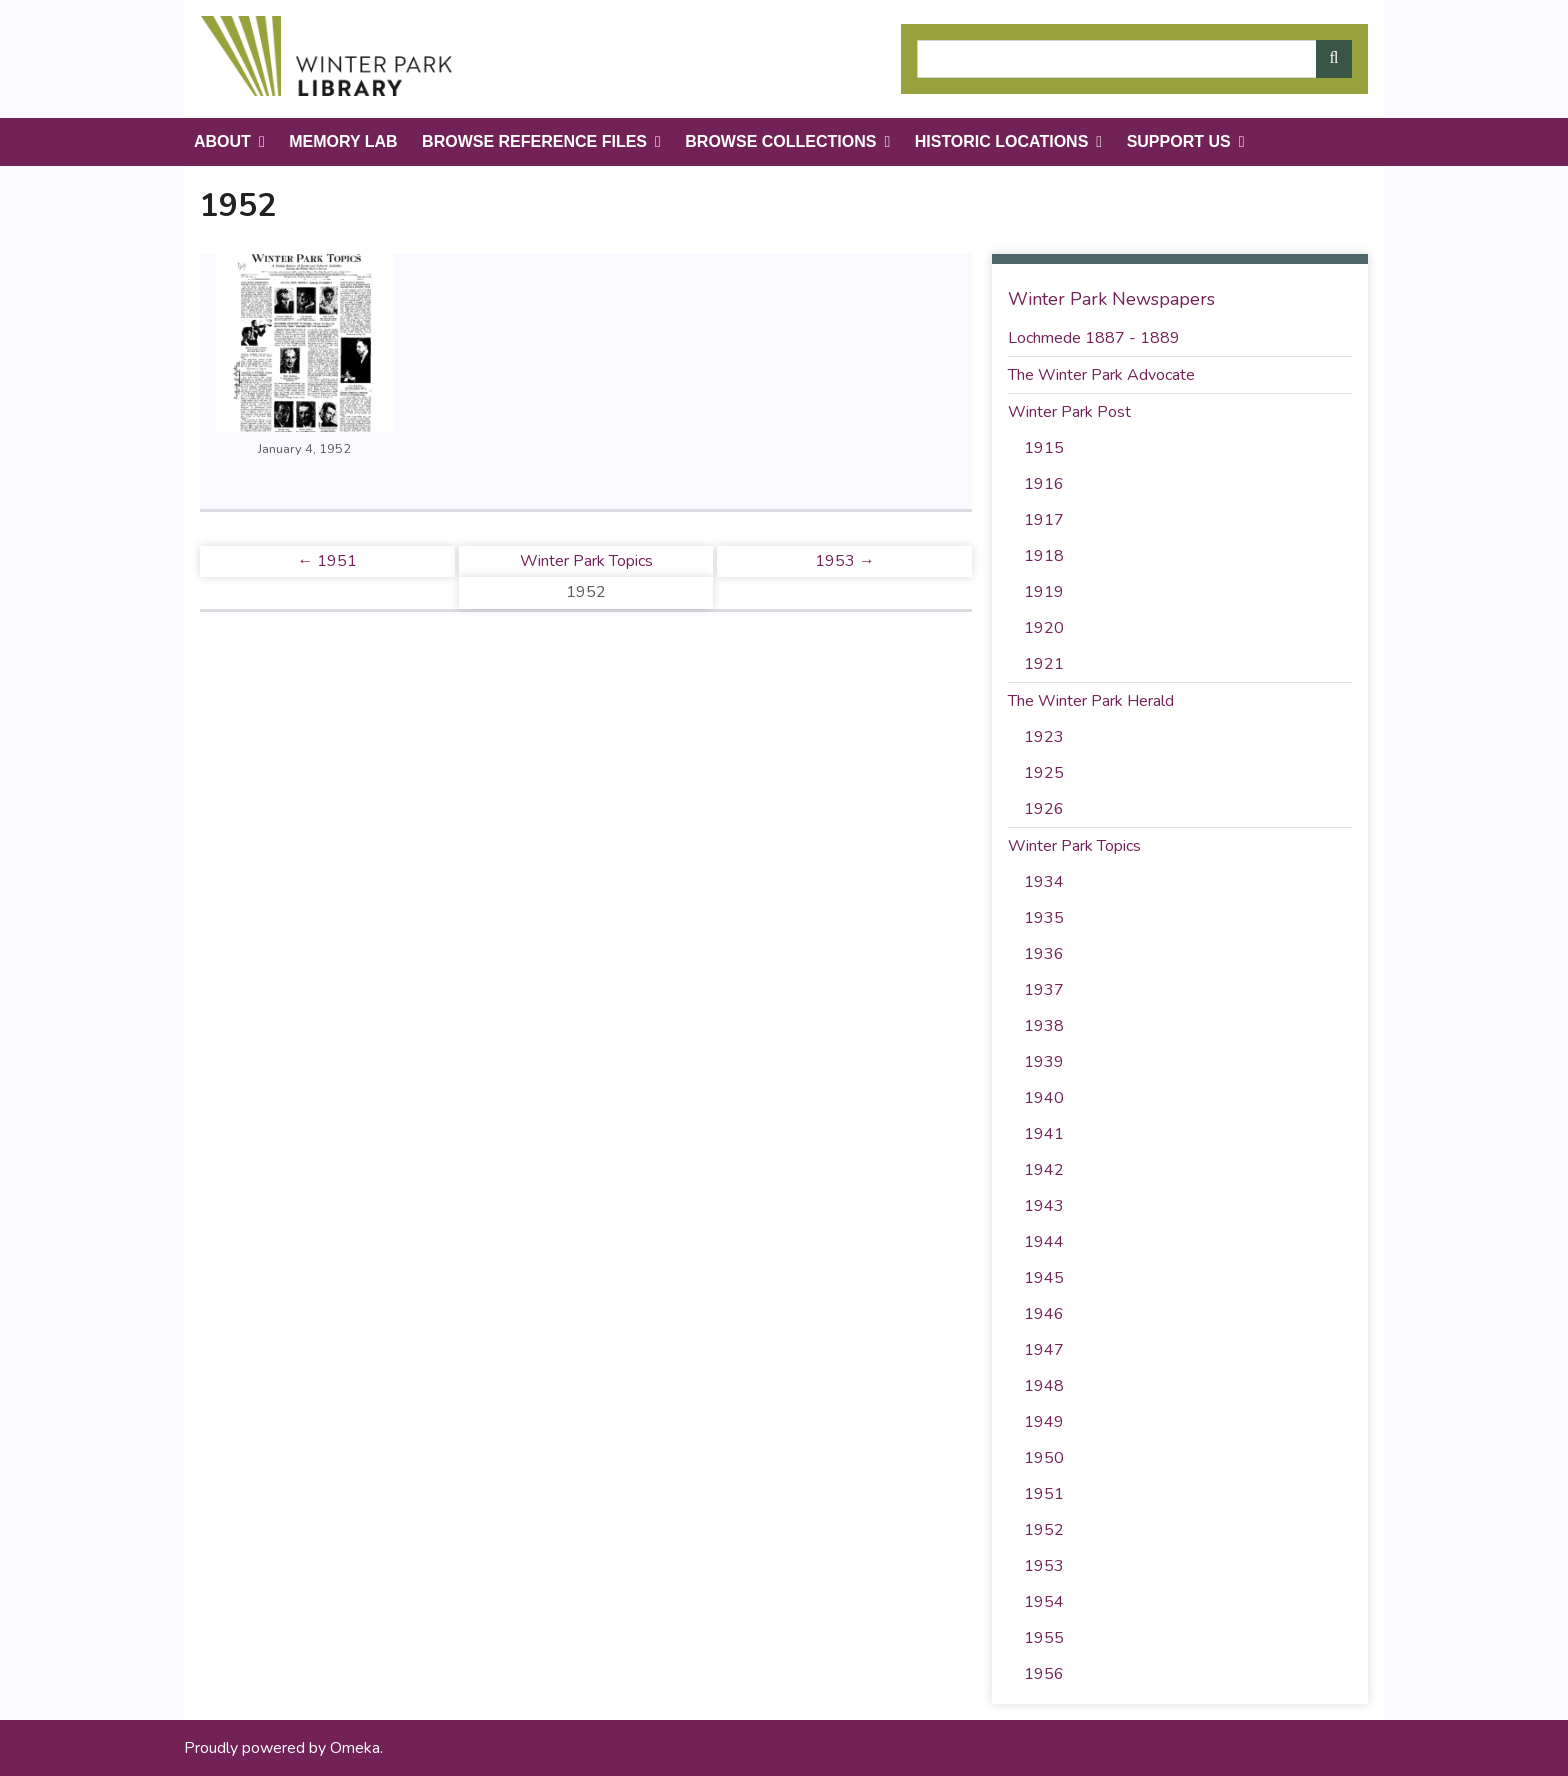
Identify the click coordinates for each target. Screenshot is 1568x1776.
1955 (1044, 1638)
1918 (1044, 556)
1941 (1044, 1134)
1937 (1044, 990)
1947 (1044, 1350)
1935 (1044, 918)
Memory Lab (343, 141)
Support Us (1179, 141)
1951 (1044, 1494)
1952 (1044, 1530)
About (222, 141)
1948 (1044, 1386)
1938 (1044, 1026)
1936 (1044, 954)
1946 (1044, 1314)
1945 (1044, 1278)
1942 (1044, 1170)
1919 (1044, 592)
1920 (1044, 628)
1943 (1044, 1206)
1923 (1044, 737)
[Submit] (1334, 59)
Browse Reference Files (534, 141)
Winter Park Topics (586, 561)
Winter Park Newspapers (1111, 299)
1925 (1044, 773)
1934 (1044, 882)
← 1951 (327, 561)
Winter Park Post (1069, 412)
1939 (1044, 1062)
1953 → (845, 561)
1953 (1044, 1566)
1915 (1044, 448)
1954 (1044, 1602)
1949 (1044, 1422)
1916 (1044, 484)
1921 (1044, 664)
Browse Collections (780, 141)
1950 (1044, 1458)
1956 (1044, 1674)
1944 (1044, 1242)
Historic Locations (1002, 141)
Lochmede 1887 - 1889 (1094, 338)
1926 (1044, 809)
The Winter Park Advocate (1101, 375)
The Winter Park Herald (1091, 701)
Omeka (355, 1748)
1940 (1044, 1098)
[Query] (1134, 59)
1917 (1044, 520)
